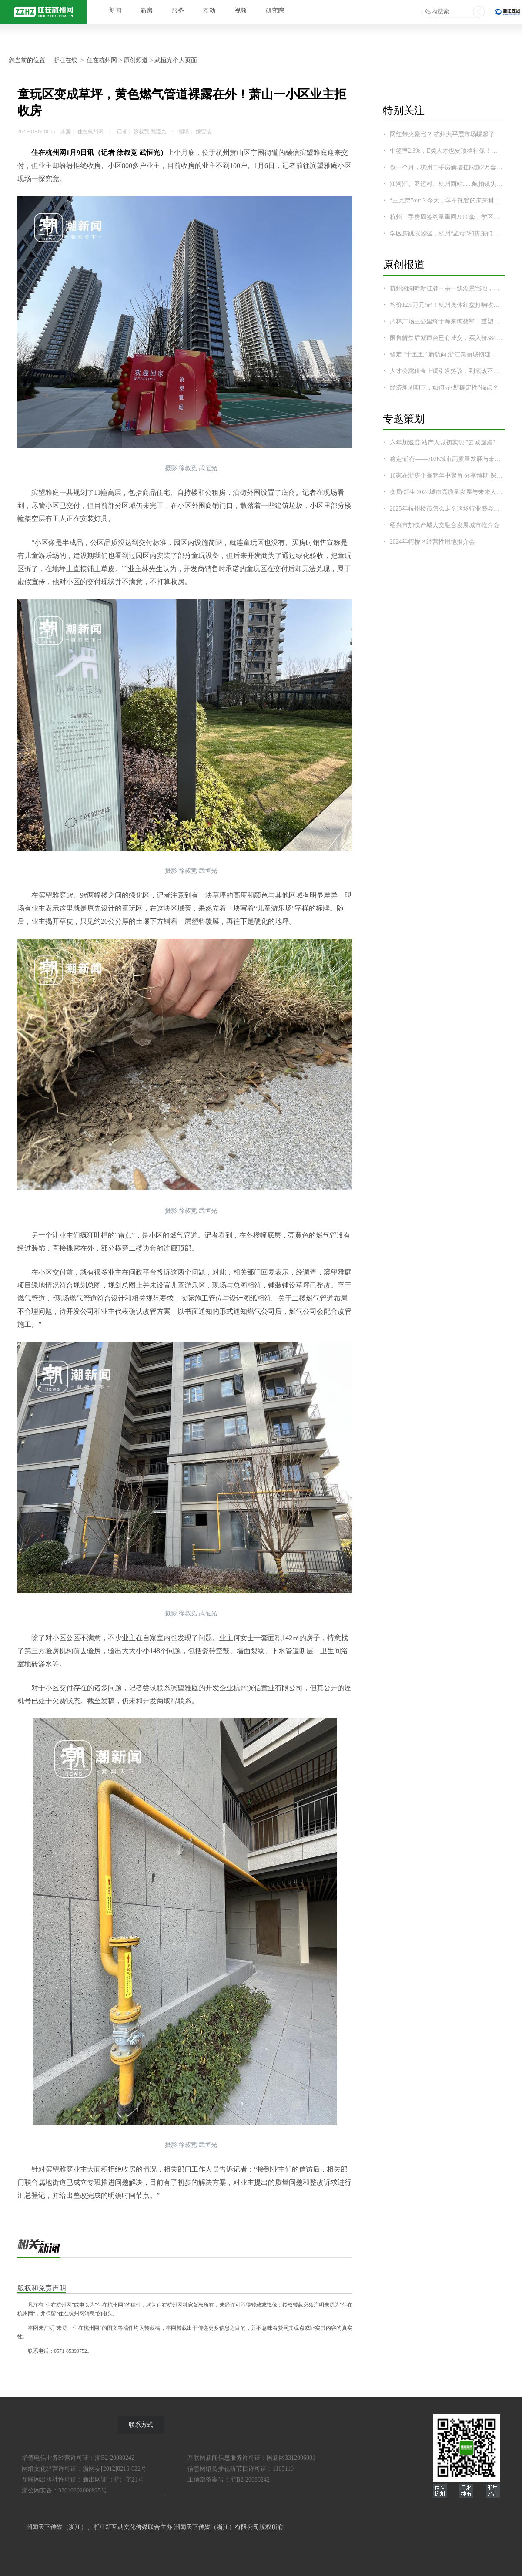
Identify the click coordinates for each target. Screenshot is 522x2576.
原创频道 (136, 60)
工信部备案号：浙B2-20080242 (228, 2479)
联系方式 (141, 2424)
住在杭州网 (102, 60)
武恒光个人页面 (175, 60)
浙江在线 (65, 60)
